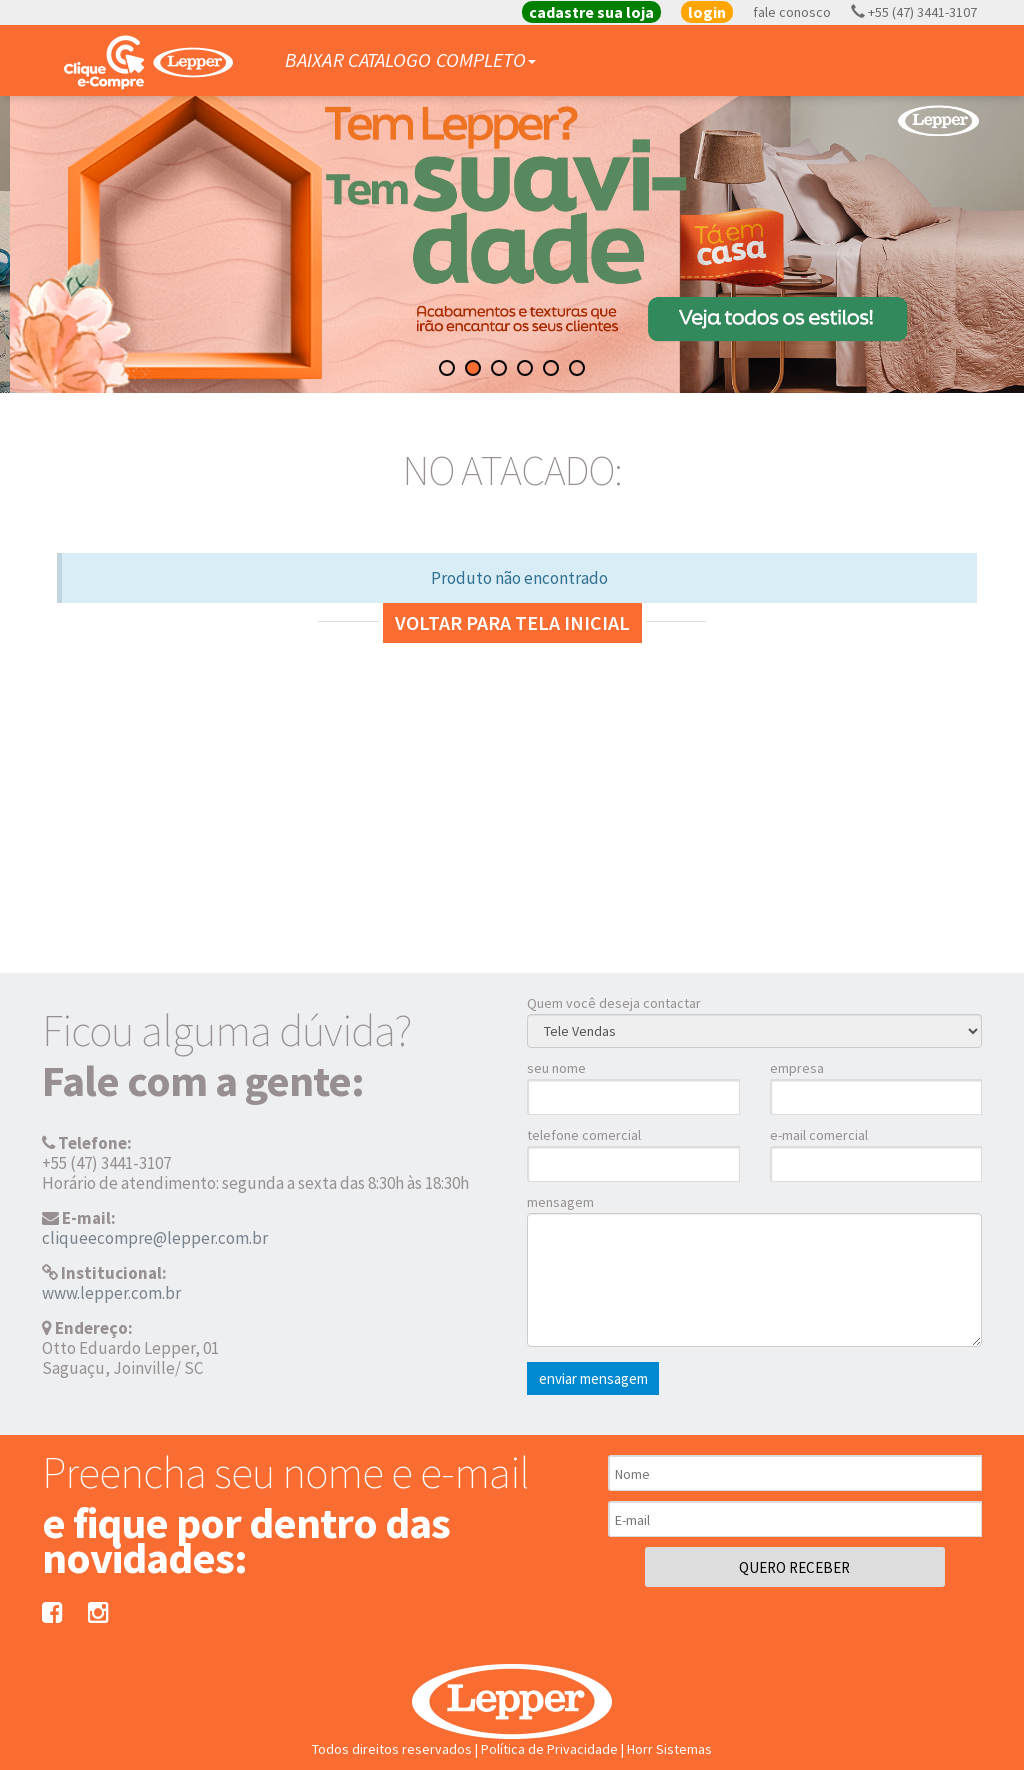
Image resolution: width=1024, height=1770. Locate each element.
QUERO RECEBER (794, 1567)
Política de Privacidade (549, 1749)
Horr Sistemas (669, 1749)
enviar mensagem (593, 1378)
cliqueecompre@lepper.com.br (155, 1238)
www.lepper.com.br (111, 1293)
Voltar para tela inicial (512, 622)
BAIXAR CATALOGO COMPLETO (410, 59)
